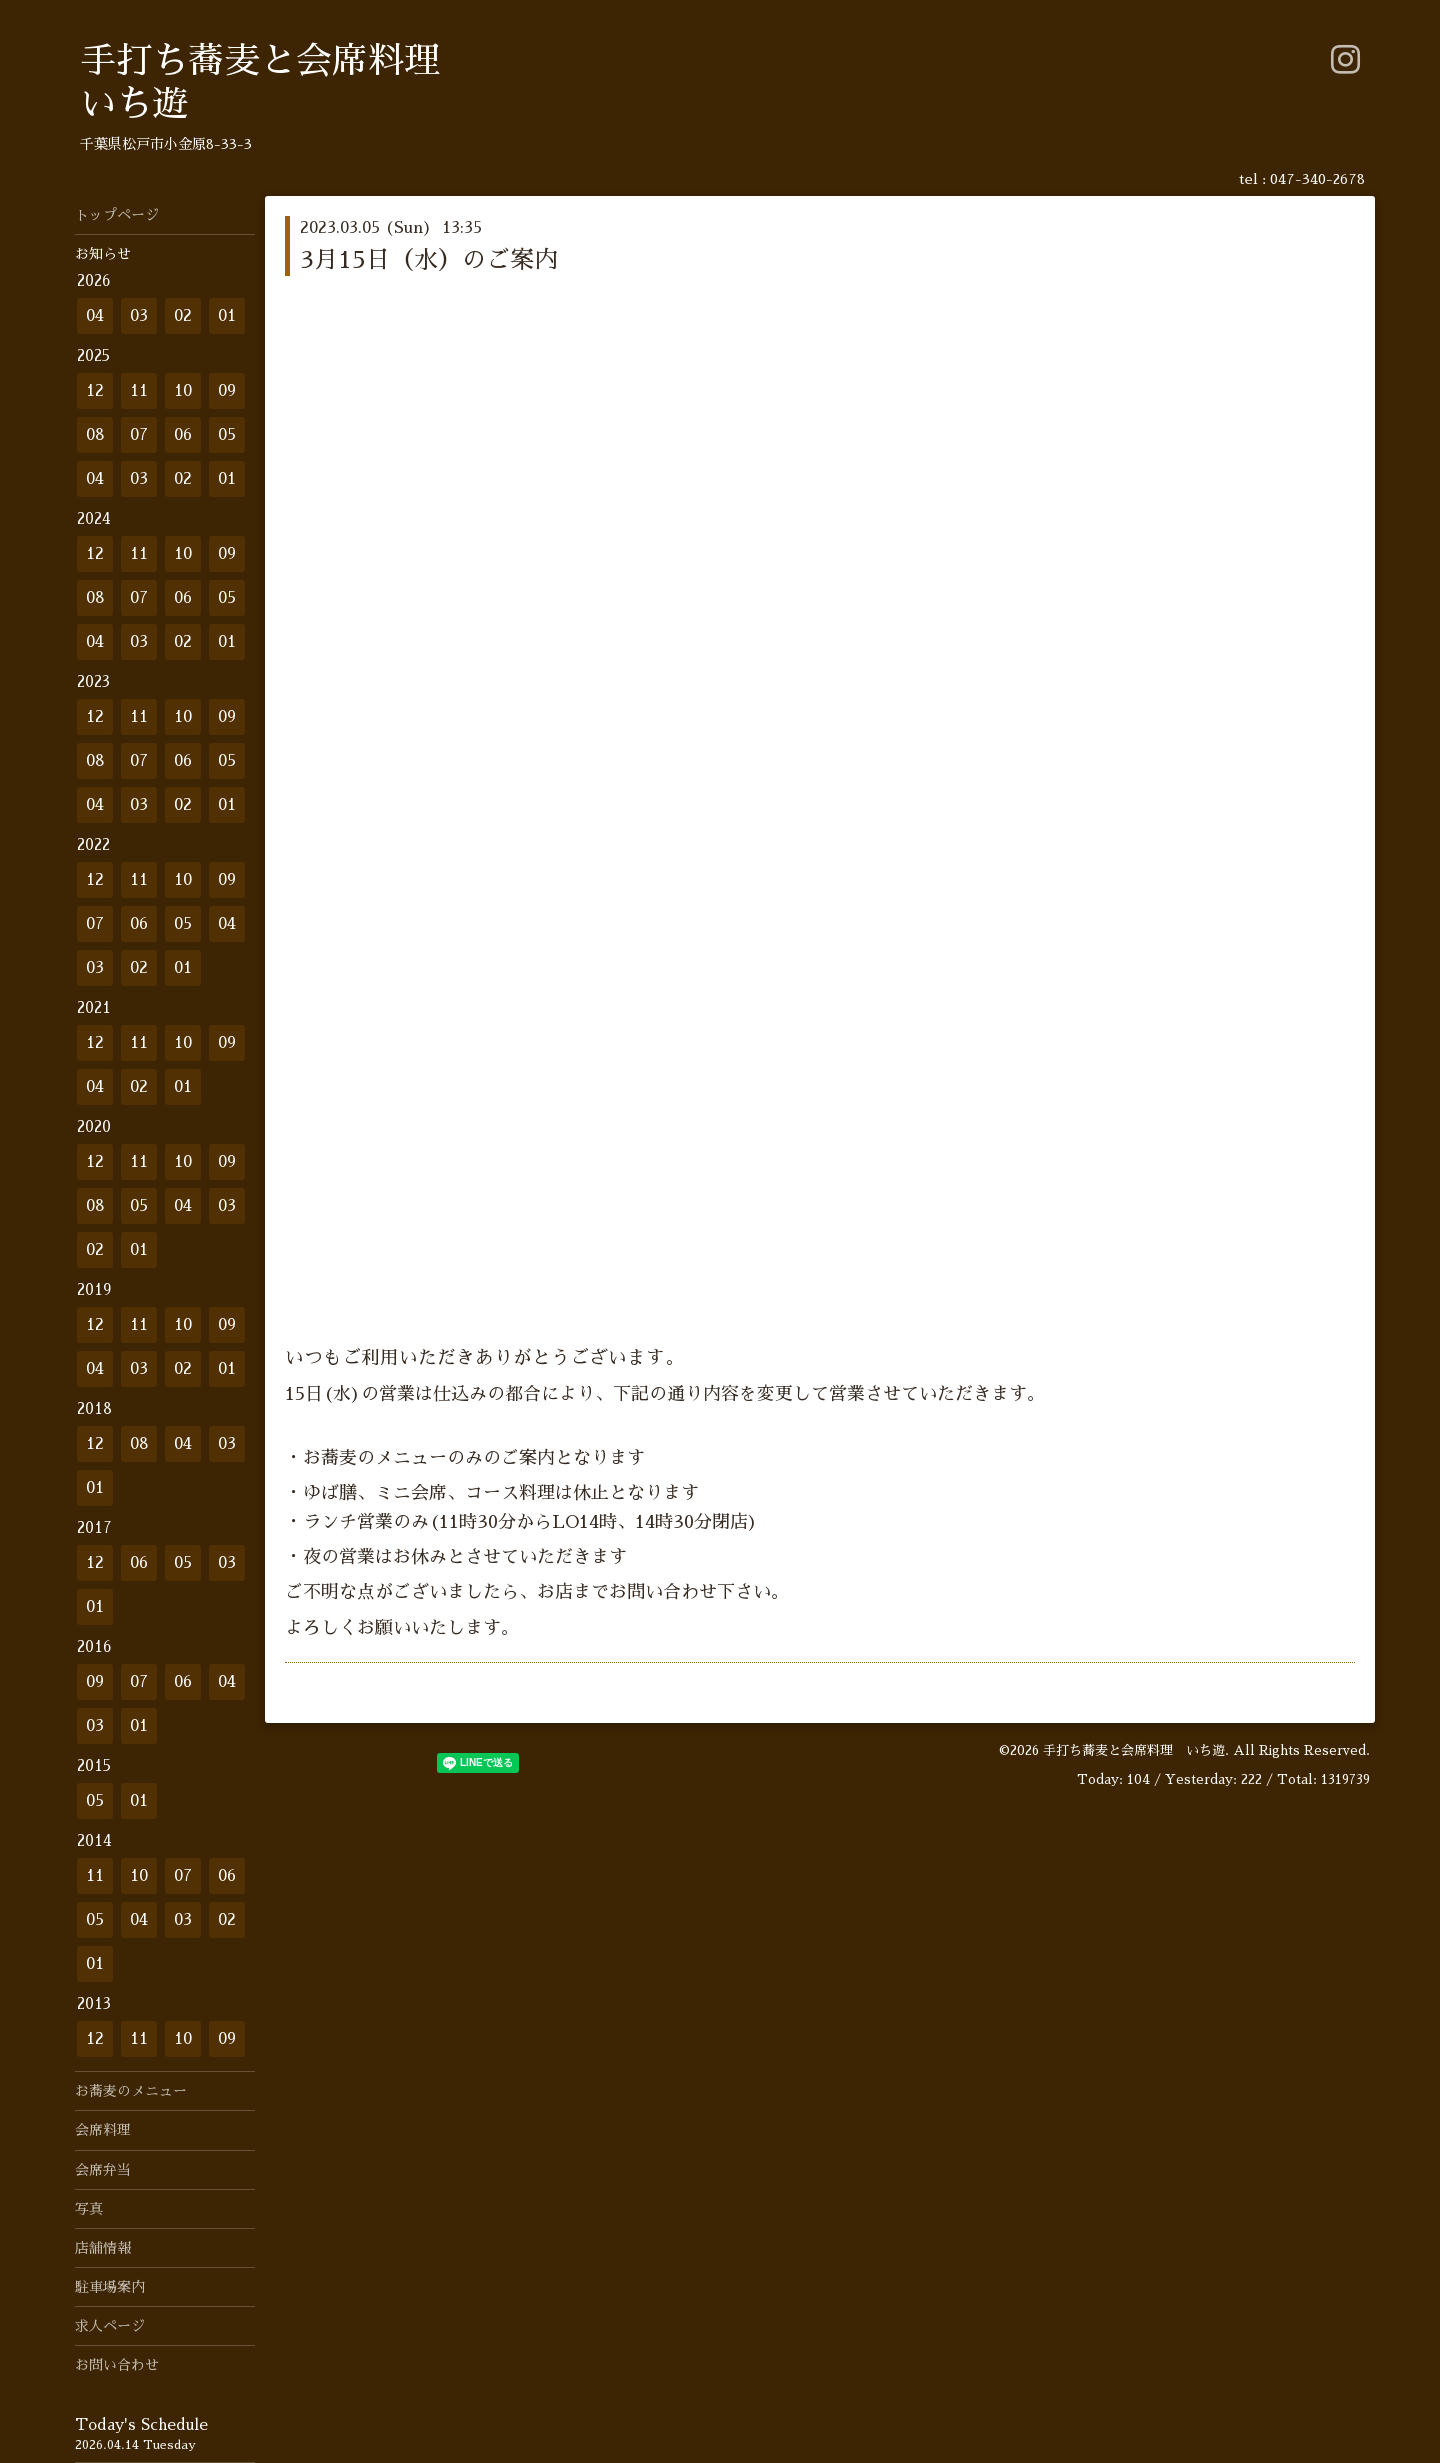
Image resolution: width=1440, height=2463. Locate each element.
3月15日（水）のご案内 (429, 260)
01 (227, 316)
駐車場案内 (110, 2287)
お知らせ (103, 254)
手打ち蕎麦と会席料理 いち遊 (1134, 1750)
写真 (89, 2209)
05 (227, 435)
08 (95, 435)
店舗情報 (103, 2248)
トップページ (117, 215)
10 (183, 391)
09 (227, 391)
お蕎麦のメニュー (131, 2091)
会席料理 (103, 2130)
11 (139, 391)
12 (95, 391)
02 (183, 316)
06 (183, 435)
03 (139, 316)
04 (95, 316)
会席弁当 (103, 2170)
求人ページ (110, 2326)
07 (139, 435)
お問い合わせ (117, 2365)
